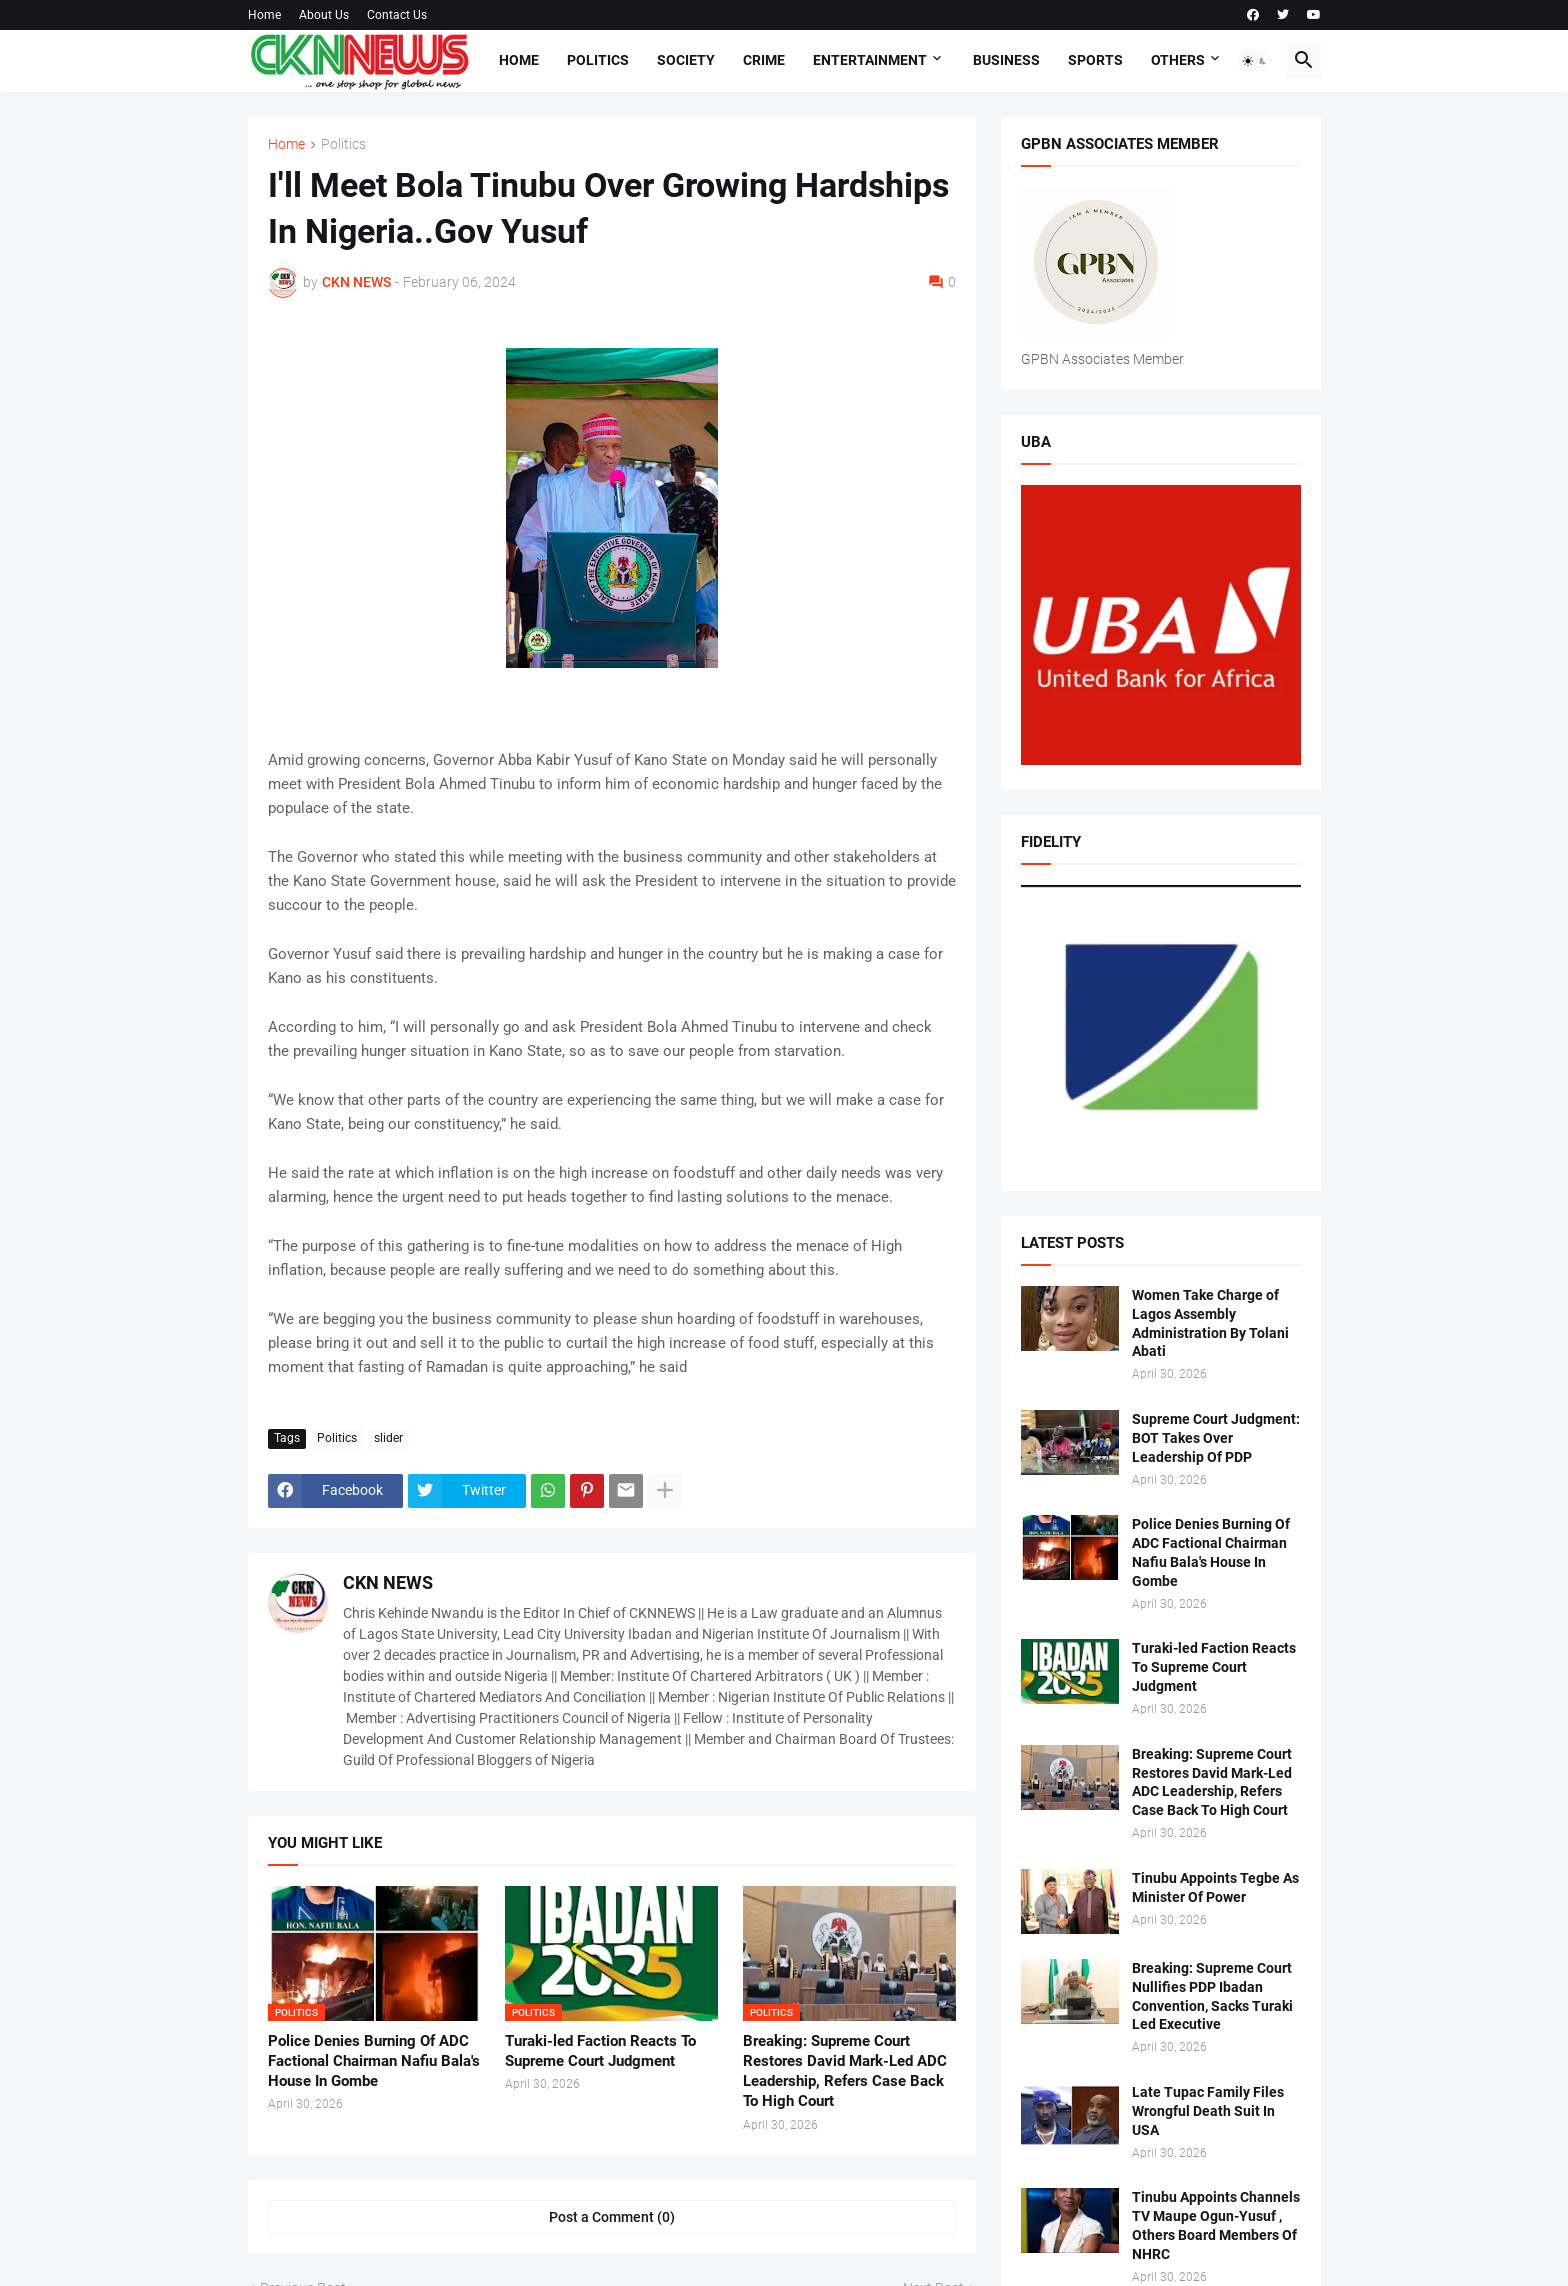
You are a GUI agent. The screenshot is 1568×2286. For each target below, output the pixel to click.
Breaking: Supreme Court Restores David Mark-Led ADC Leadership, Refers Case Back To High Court (845, 2071)
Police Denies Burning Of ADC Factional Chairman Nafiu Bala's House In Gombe (374, 2061)
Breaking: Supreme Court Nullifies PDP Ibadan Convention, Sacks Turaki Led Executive (1212, 1996)
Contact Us (397, 15)
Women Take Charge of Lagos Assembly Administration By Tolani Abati (1210, 1323)
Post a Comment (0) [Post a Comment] (612, 2217)
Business (1006, 60)
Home (264, 15)
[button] (1255, 61)
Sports (1095, 60)
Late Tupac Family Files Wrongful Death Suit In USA (1208, 2111)
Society (686, 60)
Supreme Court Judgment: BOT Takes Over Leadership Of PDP (1216, 1438)
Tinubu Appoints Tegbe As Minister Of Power (1215, 1887)
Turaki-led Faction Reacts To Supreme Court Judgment (600, 2051)
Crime (764, 60)
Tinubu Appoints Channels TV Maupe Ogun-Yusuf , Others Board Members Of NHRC (1216, 2225)
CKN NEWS (388, 1582)
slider (388, 1438)
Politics (598, 60)
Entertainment (870, 60)
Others (1178, 60)
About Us (324, 15)
